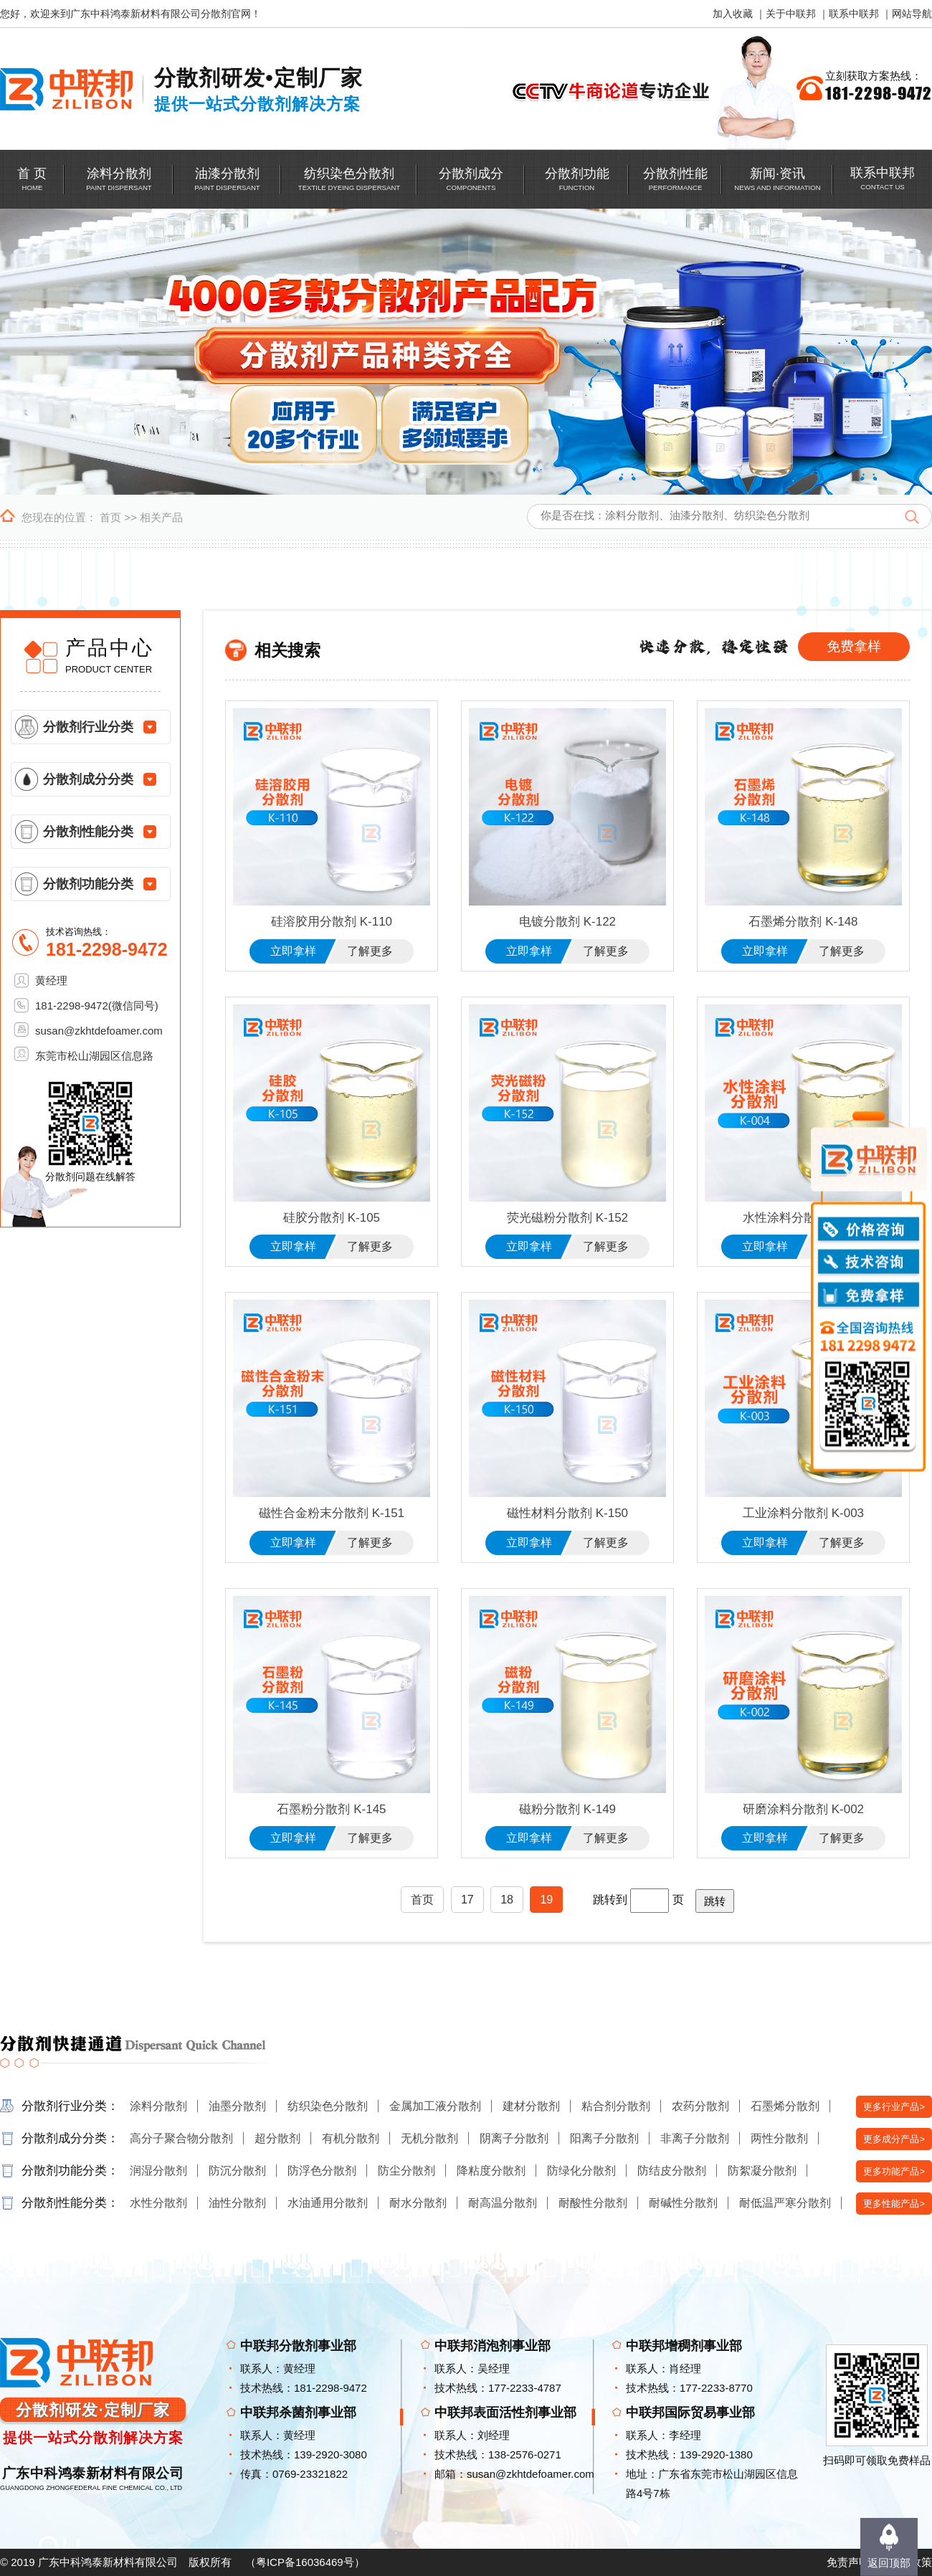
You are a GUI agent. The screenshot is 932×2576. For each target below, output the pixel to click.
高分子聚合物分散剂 (181, 2138)
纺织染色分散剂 (327, 2106)
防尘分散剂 (406, 2170)
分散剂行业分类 (88, 727)
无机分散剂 (429, 2138)
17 (467, 1899)
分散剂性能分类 (88, 831)
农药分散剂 (700, 2106)
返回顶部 (888, 2563)
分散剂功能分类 (88, 884)
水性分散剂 (158, 2203)
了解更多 (370, 951)
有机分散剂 (350, 2138)
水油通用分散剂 (327, 2203)
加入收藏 (733, 13)
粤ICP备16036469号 (305, 2562)
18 (506, 1899)
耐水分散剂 (418, 2203)
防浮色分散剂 (321, 2170)
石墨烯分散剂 (785, 2106)
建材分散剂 (531, 2106)
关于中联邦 (791, 13)
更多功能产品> (894, 2171)
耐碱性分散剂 (683, 2203)
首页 (110, 517)
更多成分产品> (894, 2139)
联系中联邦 (854, 13)
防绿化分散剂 (581, 2170)
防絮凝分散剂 (762, 2170)
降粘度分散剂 (491, 2170)
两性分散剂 (779, 2138)
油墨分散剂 (237, 2106)
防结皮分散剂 (671, 2170)
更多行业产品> (894, 2106)
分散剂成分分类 (88, 779)
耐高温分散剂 (502, 2203)
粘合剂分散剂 (615, 2106)
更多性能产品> (894, 2203)
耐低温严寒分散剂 (785, 2203)
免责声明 (848, 2562)
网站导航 (912, 13)
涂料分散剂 (158, 2106)
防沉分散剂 (237, 2170)
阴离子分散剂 (514, 2138)
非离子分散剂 (694, 2138)
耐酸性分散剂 (592, 2203)
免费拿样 (854, 646)
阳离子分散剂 (604, 2138)
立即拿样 (293, 951)
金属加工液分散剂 (435, 2106)
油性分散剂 (237, 2203)
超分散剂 (277, 2138)
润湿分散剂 (158, 2170)
